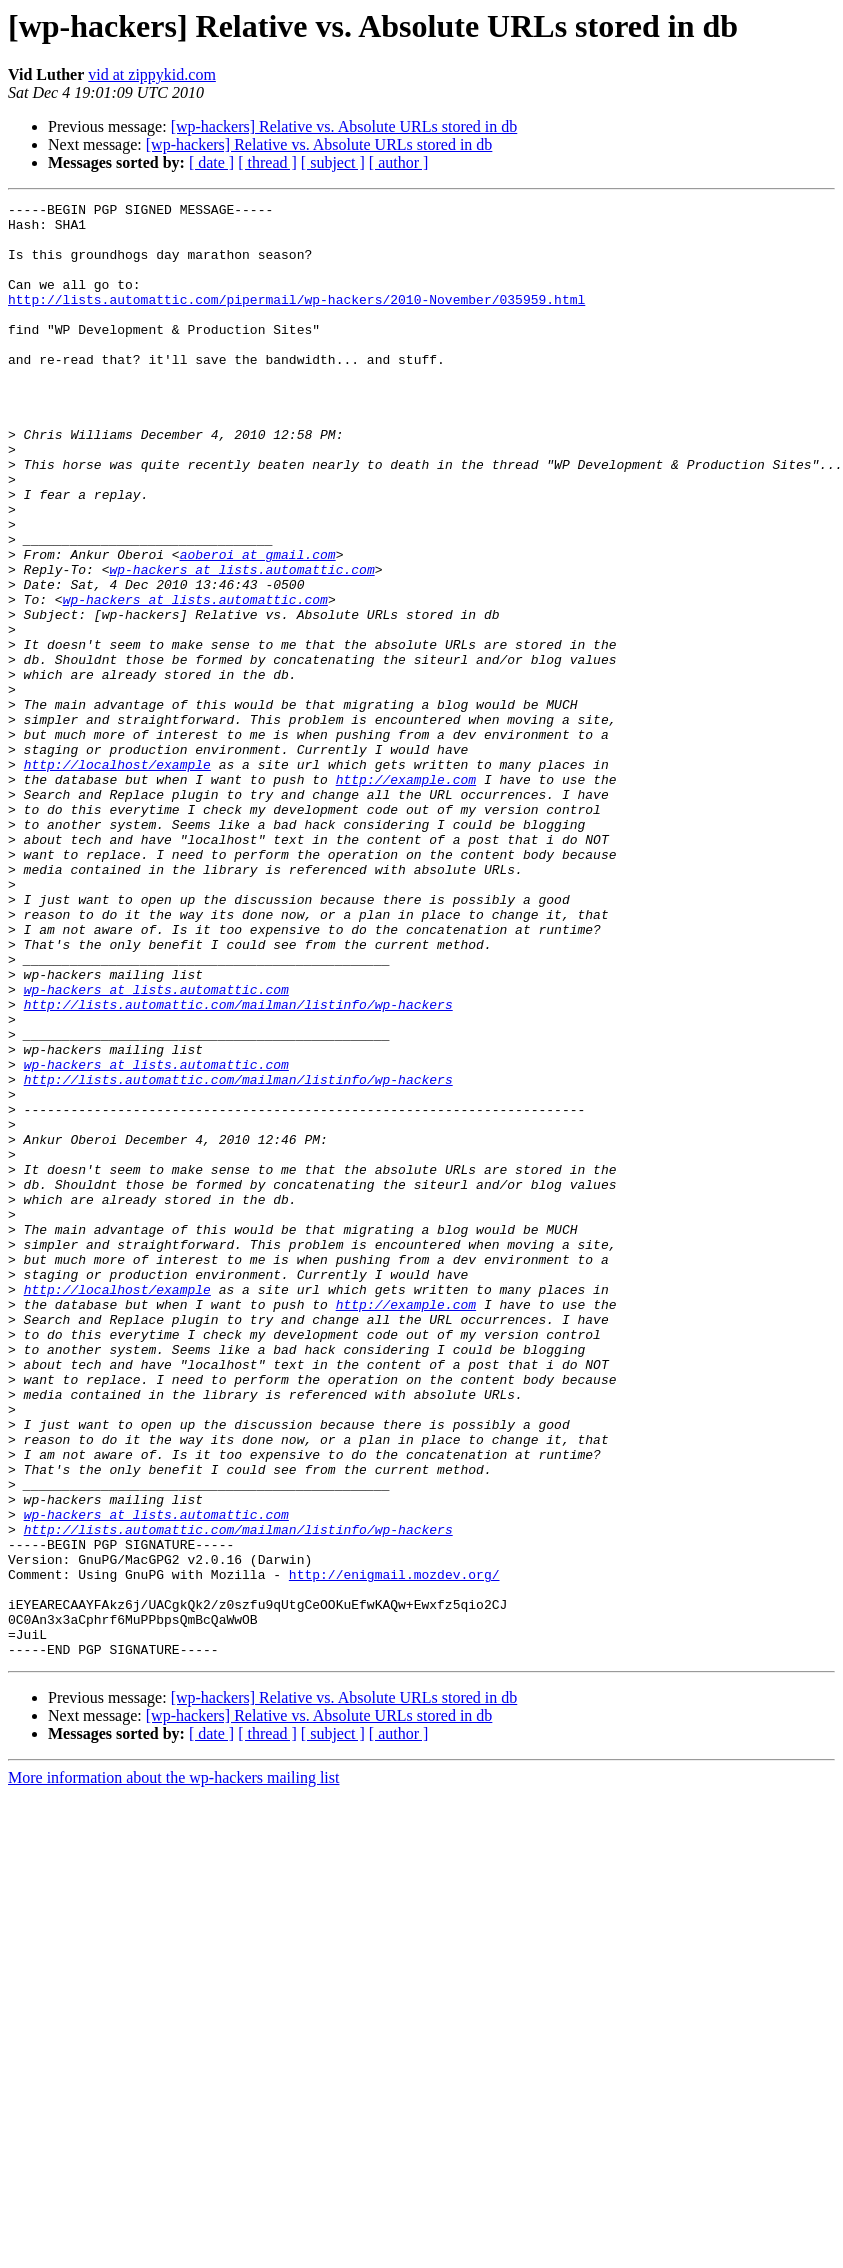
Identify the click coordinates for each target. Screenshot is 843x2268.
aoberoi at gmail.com (258, 626)
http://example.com (406, 896)
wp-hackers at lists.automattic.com (241, 644)
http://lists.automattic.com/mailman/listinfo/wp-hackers (238, 1166)
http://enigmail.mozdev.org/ (394, 1850)
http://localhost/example (117, 878)
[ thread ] (267, 162)
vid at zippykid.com (152, 74)
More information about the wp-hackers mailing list (173, 2068)
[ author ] (399, 162)
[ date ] (211, 162)
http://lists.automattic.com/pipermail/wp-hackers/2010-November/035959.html (296, 320)
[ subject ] (333, 162)
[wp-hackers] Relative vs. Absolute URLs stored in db (344, 126)
